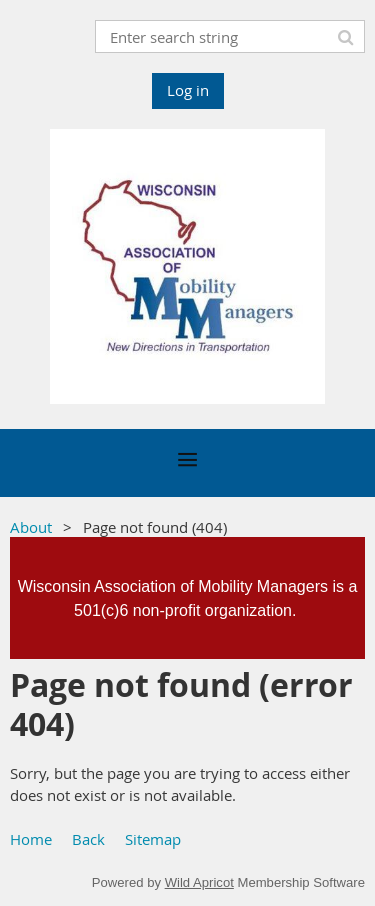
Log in (188, 90)
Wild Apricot (199, 882)
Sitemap (153, 839)
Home (31, 839)
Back (88, 839)
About (31, 527)
